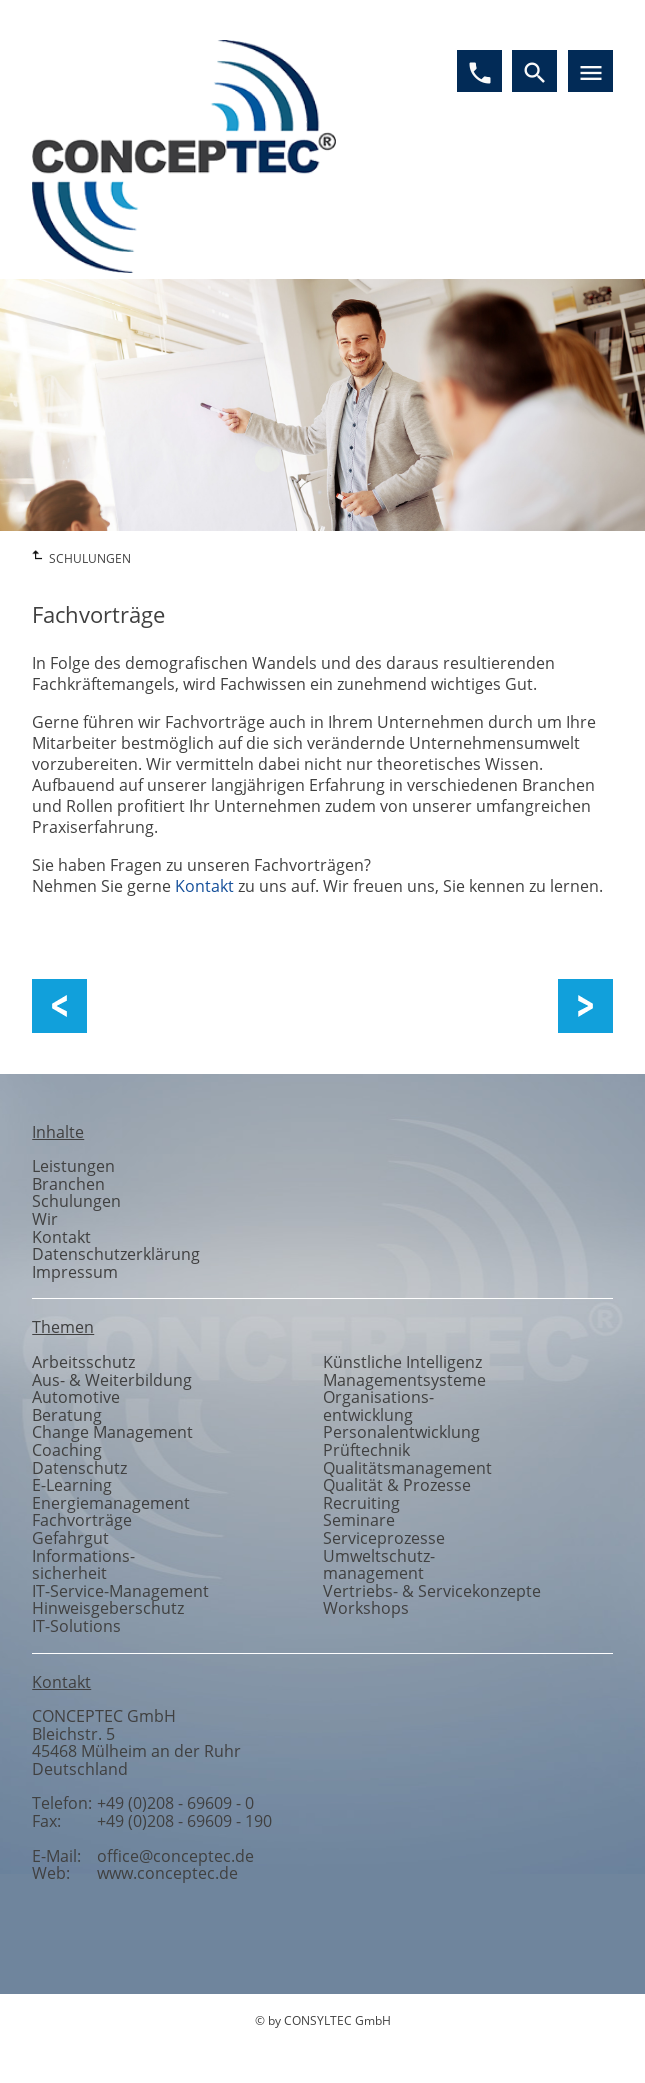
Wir (45, 1219)
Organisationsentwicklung (378, 1406)
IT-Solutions (76, 1626)
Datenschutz (79, 1468)
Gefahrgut (70, 1538)
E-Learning (72, 1485)
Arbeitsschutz (83, 1362)
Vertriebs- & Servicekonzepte (432, 1591)
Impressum (75, 1272)
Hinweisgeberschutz (108, 1608)
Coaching (67, 1450)
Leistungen (73, 1166)
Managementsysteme (404, 1380)
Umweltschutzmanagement (379, 1565)
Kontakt (204, 886)
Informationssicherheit (83, 1565)
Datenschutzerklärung (116, 1254)
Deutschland (80, 1769)
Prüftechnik (366, 1450)
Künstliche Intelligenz (402, 1362)
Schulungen (76, 1201)
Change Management (112, 1432)
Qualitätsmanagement (407, 1468)
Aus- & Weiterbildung (112, 1380)
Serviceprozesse (384, 1538)
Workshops (575, 1006)
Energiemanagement (111, 1503)
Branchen (68, 1184)
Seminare (359, 1520)
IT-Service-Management (120, 1591)
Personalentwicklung (401, 1432)
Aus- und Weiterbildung (171, 1006)
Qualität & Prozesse (397, 1485)
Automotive (76, 1397)
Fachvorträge (82, 1520)
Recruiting (361, 1503)
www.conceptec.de (167, 1873)
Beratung (67, 1415)
